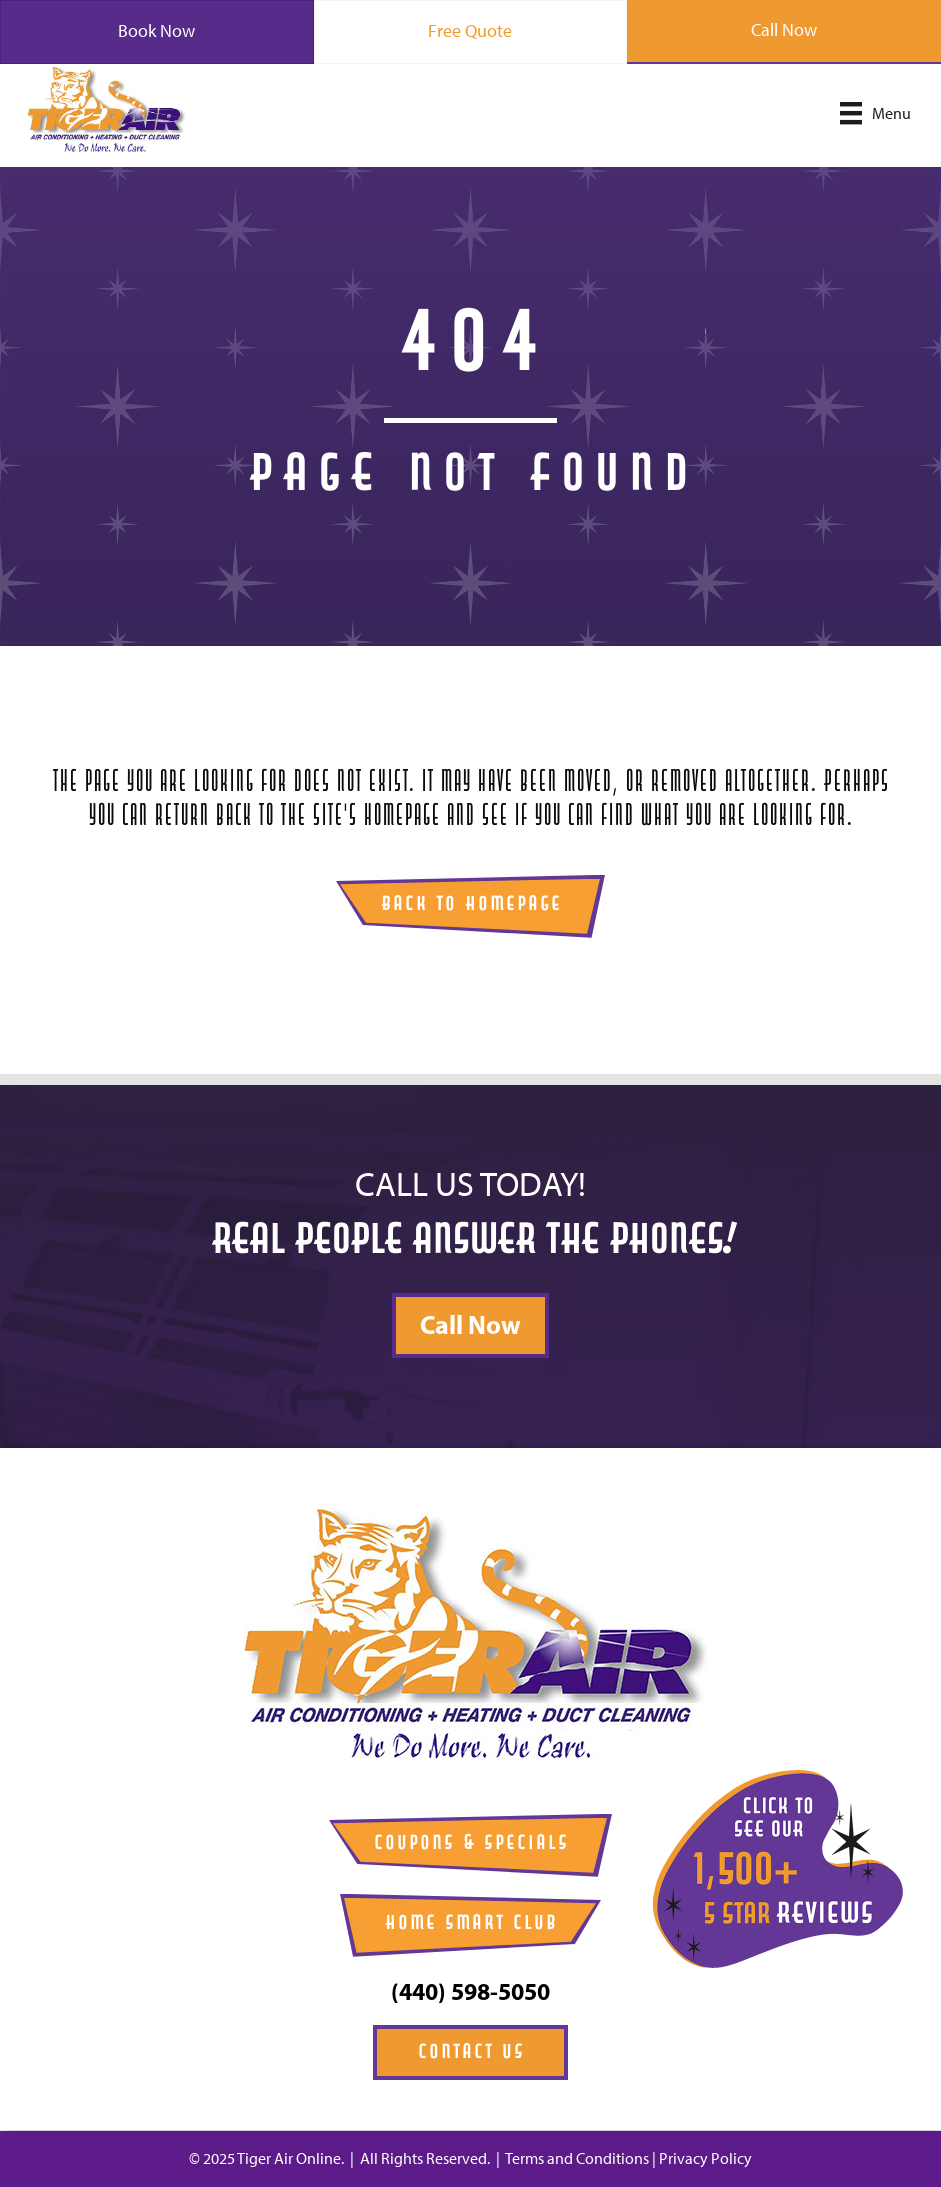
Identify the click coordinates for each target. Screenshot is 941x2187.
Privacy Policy (705, 2158)
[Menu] (875, 113)
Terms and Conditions (577, 2158)
